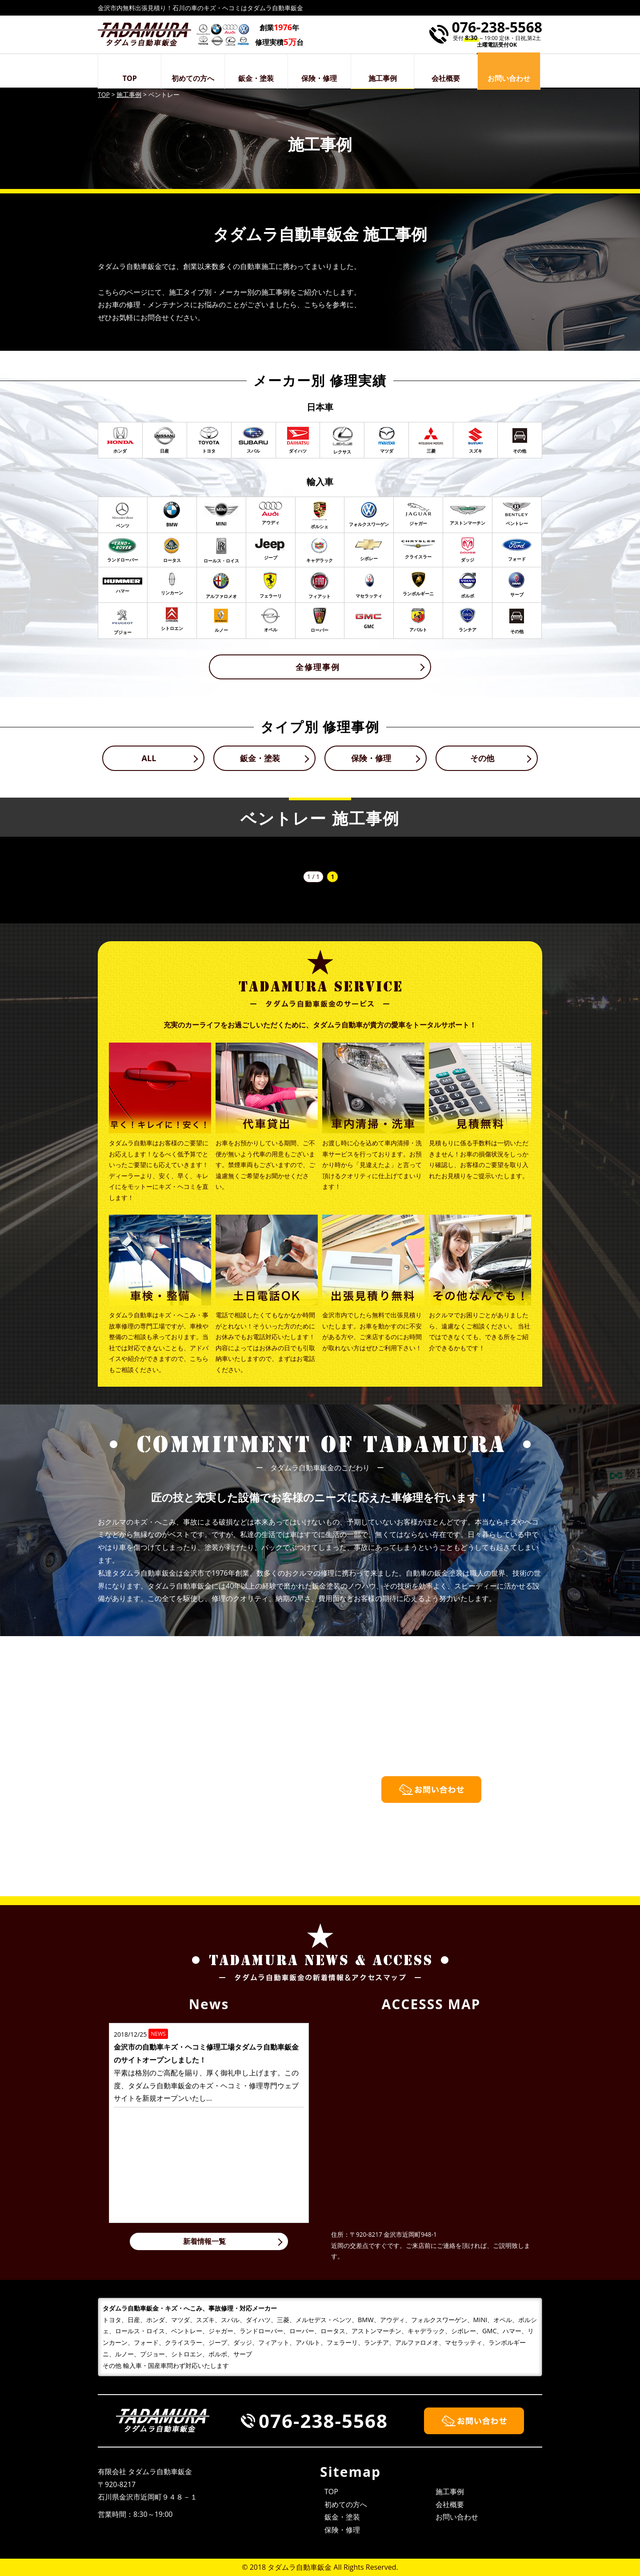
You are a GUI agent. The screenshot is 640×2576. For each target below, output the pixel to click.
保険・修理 (319, 78)
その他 (482, 758)
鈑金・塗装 (256, 78)
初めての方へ (193, 78)
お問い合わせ (457, 2517)
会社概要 (446, 78)
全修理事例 (318, 667)
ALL (149, 758)
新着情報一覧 (204, 2241)
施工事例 (382, 78)
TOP (130, 78)
